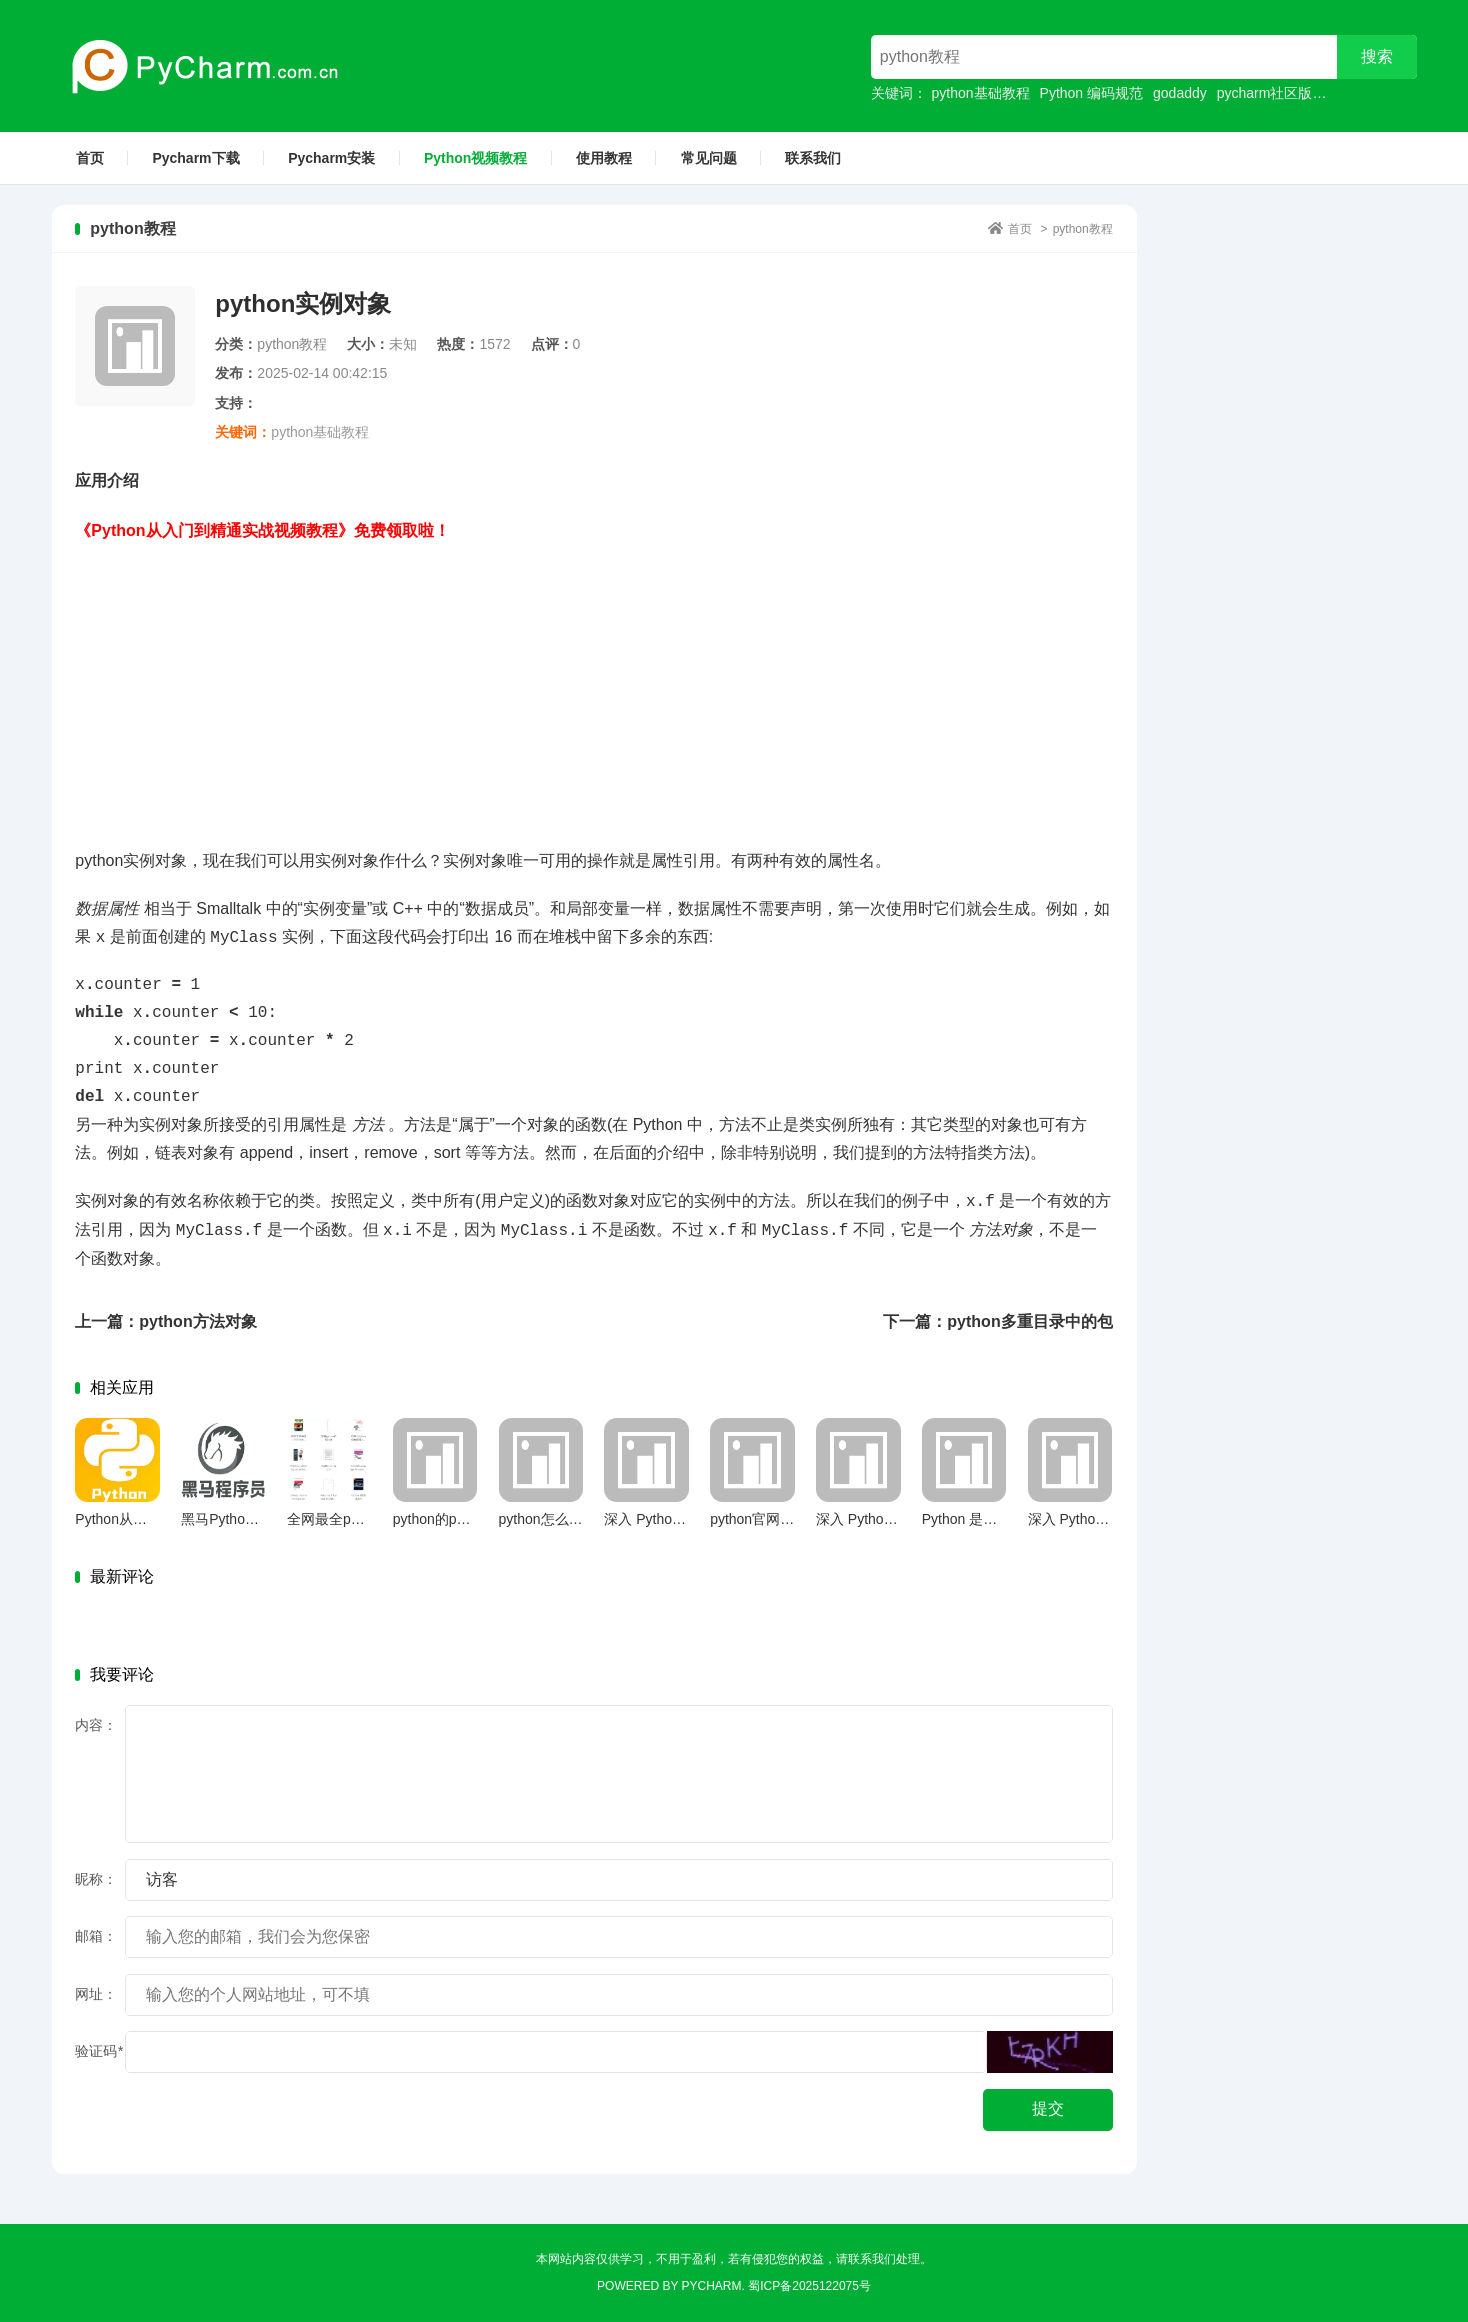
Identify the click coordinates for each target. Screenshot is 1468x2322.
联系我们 (813, 158)
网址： (96, 1994)
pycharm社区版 (1265, 93)
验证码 (98, 2051)
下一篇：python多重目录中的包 (997, 1321)
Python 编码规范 (1091, 93)
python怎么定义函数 (562, 1519)
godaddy (1180, 93)
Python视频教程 (475, 158)
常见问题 (709, 158)
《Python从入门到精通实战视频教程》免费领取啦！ (262, 530)
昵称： (96, 1879)
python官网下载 (759, 1519)
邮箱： (96, 1936)
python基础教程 (981, 93)
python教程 (1083, 229)
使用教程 (604, 158)
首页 (90, 158)
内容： (96, 1725)
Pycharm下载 (195, 158)
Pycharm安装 (331, 158)
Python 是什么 (966, 1519)
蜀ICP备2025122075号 (809, 2286)
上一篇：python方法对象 (165, 1321)
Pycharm (712, 2286)
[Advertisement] (594, 685)
